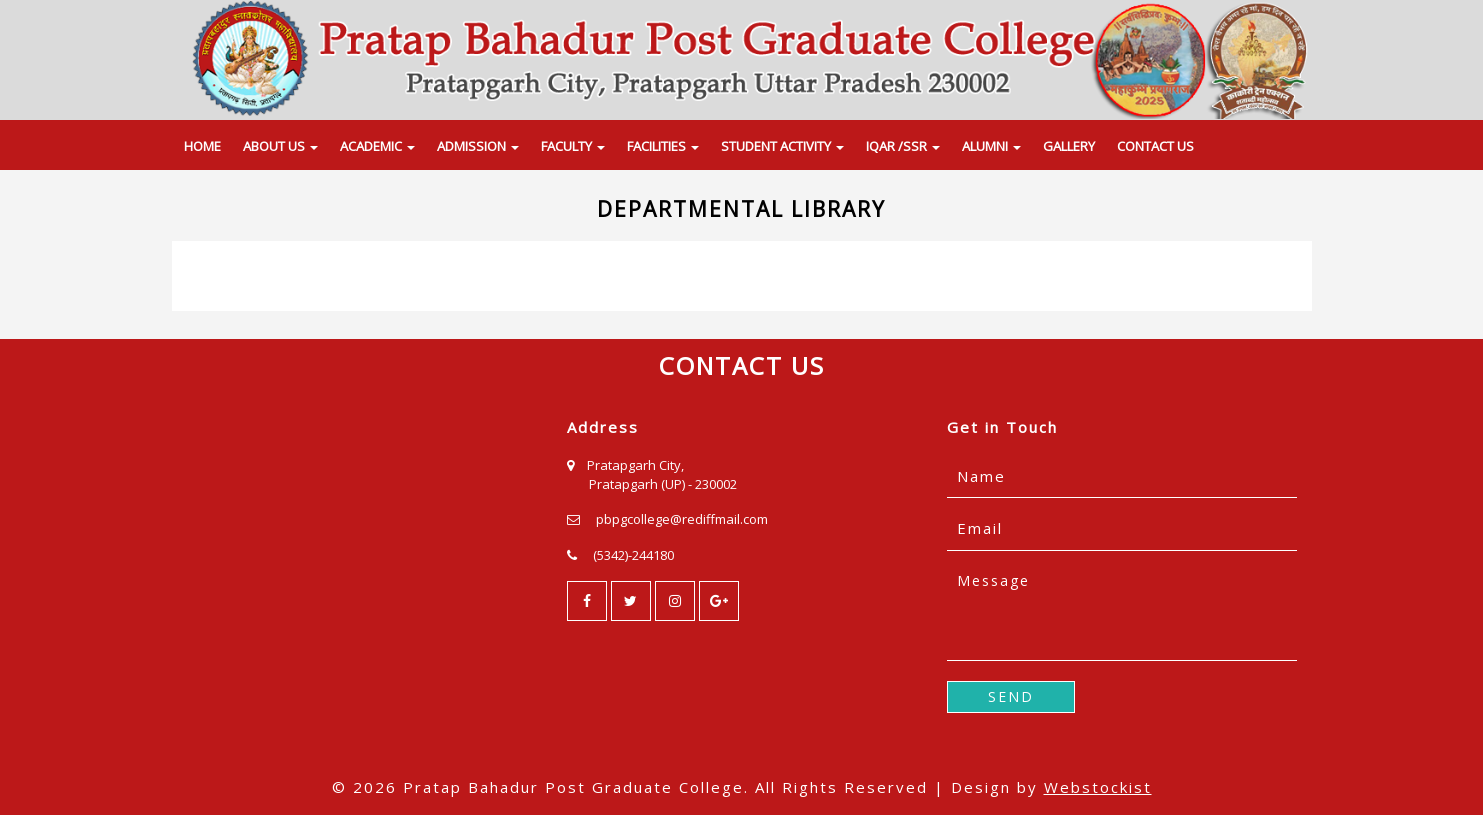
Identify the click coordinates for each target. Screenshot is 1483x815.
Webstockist (1098, 787)
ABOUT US (280, 146)
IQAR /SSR (903, 146)
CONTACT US (1155, 146)
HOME (202, 146)
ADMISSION (478, 146)
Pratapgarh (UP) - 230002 (663, 484)
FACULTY (573, 146)
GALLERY (1069, 146)
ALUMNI (991, 146)
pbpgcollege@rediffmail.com (682, 519)
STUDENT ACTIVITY (782, 146)
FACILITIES (663, 146)
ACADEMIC (377, 146)
